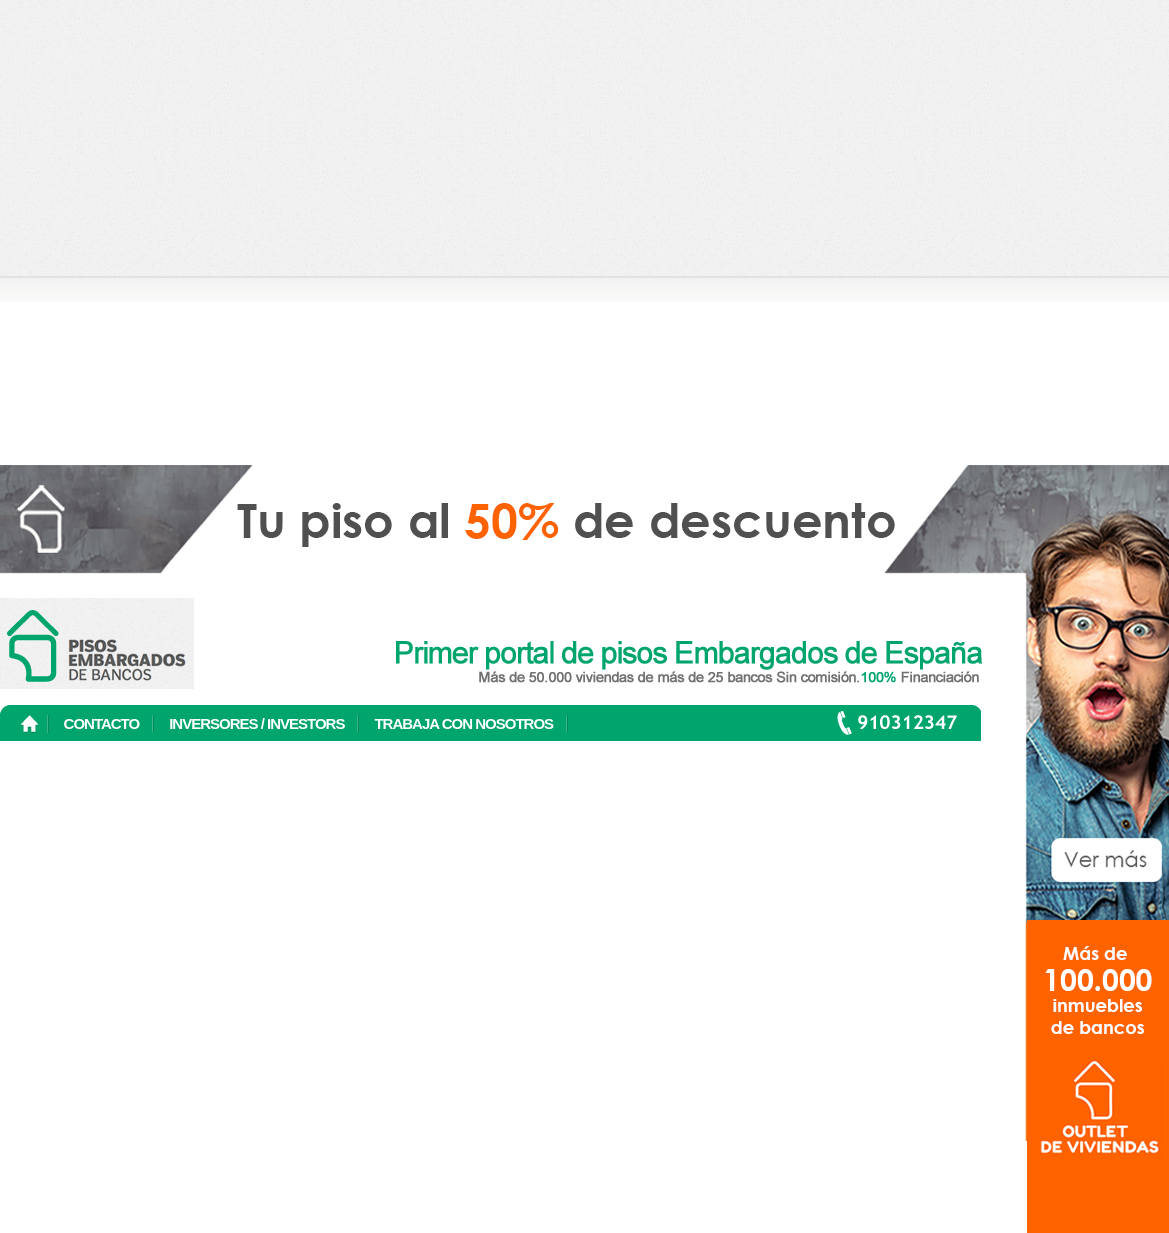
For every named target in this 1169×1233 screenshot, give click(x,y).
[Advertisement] (187, 187)
